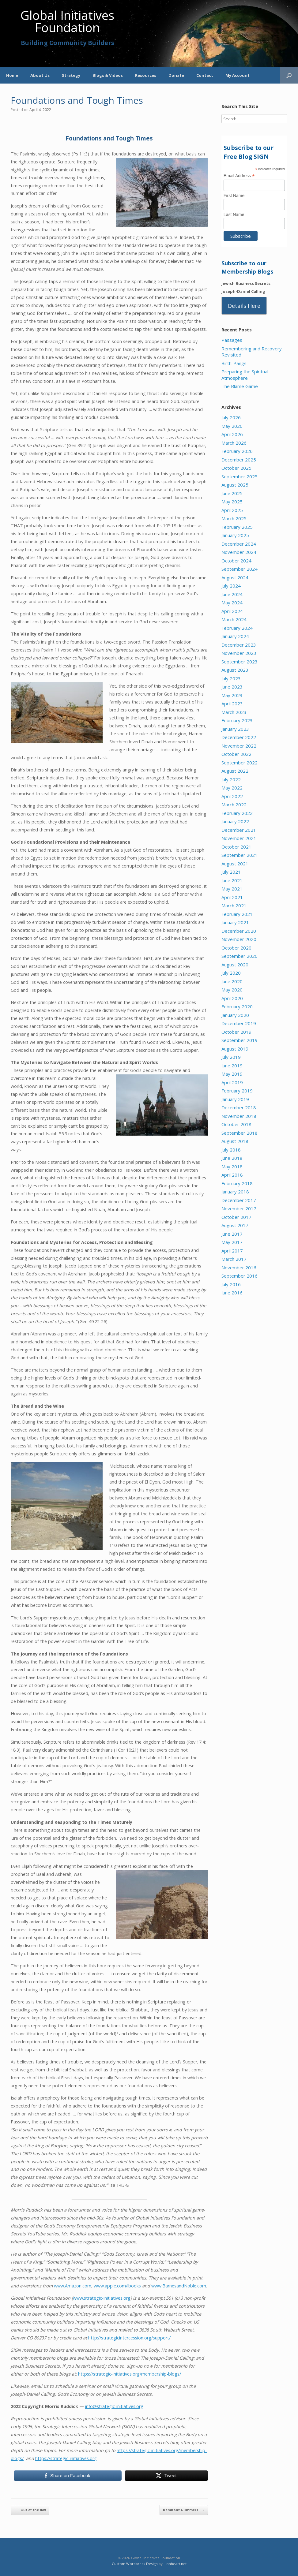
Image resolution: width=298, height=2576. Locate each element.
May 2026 (232, 426)
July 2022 (231, 779)
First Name (234, 195)
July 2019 (231, 1057)
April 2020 (232, 998)
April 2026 (232, 434)
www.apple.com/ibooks (117, 2286)
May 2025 (232, 501)
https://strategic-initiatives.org (66, 2458)
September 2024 (239, 569)
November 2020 (238, 939)
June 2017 (232, 1234)
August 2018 (234, 1141)
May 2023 (232, 695)
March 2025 (234, 518)
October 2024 (236, 561)
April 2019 (232, 1082)
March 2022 (234, 804)
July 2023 (231, 678)
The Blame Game (239, 386)
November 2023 (238, 653)
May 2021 (232, 889)
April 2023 (232, 703)
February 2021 (237, 914)
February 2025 (237, 527)
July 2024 (231, 586)
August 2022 (234, 771)
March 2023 (234, 712)
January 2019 (235, 1099)
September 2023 (239, 662)
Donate (176, 75)
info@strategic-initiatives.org (114, 2406)
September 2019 (239, 1040)
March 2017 (234, 1259)
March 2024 (234, 619)
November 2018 (238, 1116)
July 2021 (231, 872)
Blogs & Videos (107, 75)
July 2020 (231, 973)
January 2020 (235, 1015)
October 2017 (236, 1217)
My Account (237, 75)
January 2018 (235, 1192)
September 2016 (239, 1276)
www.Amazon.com (72, 2286)
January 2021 (235, 922)
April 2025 (232, 510)
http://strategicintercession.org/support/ (129, 2338)
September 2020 (239, 956)
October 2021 (236, 847)
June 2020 (232, 981)
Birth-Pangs (234, 363)
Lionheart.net (175, 2563)
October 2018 (236, 1124)
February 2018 (237, 1183)
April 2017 (232, 1251)
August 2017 (234, 1225)
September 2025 (239, 476)
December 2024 (238, 544)
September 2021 (239, 855)
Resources (145, 75)
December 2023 (238, 645)
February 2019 (237, 1091)
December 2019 (238, 1023)
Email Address (239, 176)
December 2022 (238, 737)
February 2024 (237, 628)
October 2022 (236, 754)
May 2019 (232, 1074)
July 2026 (231, 417)
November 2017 (238, 1208)
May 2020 (232, 990)
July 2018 (231, 1150)
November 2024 (238, 552)
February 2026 (237, 451)
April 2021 (232, 897)
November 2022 (238, 746)
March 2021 (234, 905)
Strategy (71, 75)
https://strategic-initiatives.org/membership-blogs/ (129, 2374)
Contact (204, 75)
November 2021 (238, 838)
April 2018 (232, 1175)
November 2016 (238, 1267)
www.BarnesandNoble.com (178, 2286)
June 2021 (232, 880)
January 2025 (235, 535)
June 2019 (232, 1065)
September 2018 (239, 1133)
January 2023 (235, 729)
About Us (40, 75)
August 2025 (234, 485)
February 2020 (237, 1006)
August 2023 (234, 670)
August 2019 (234, 1049)
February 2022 (237, 813)
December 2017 (238, 1200)
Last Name (234, 214)
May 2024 (232, 602)
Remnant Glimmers (184, 2510)
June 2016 (232, 1293)
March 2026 (234, 443)
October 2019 (236, 1032)
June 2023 (232, 687)
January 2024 (235, 636)
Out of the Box (30, 2510)
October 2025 (236, 468)
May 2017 (232, 1242)
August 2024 (234, 577)
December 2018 (238, 1107)
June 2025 (232, 493)
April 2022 (232, 796)
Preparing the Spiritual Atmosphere (244, 374)
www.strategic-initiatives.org (101, 2298)
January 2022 (235, 821)
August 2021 (234, 864)
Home (12, 75)
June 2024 (232, 594)
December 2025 (238, 460)
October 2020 (236, 948)
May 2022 (232, 788)
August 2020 (234, 964)
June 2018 (232, 1158)
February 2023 (237, 720)
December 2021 (238, 830)
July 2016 (231, 1284)
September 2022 (239, 763)
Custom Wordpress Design (135, 2563)
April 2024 (232, 611)
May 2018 (232, 1166)
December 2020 (238, 931)
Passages (231, 340)
